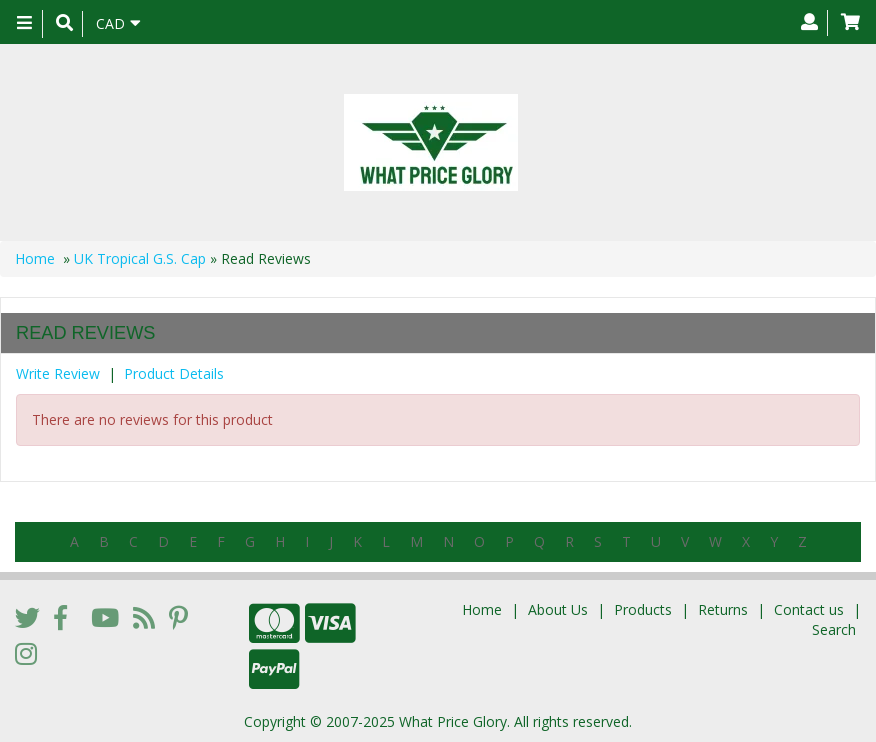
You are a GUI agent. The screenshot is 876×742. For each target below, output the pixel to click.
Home (35, 258)
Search (834, 629)
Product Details (174, 373)
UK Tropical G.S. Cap (140, 258)
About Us (558, 609)
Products (643, 609)
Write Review (58, 373)
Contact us (809, 609)
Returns (723, 609)
